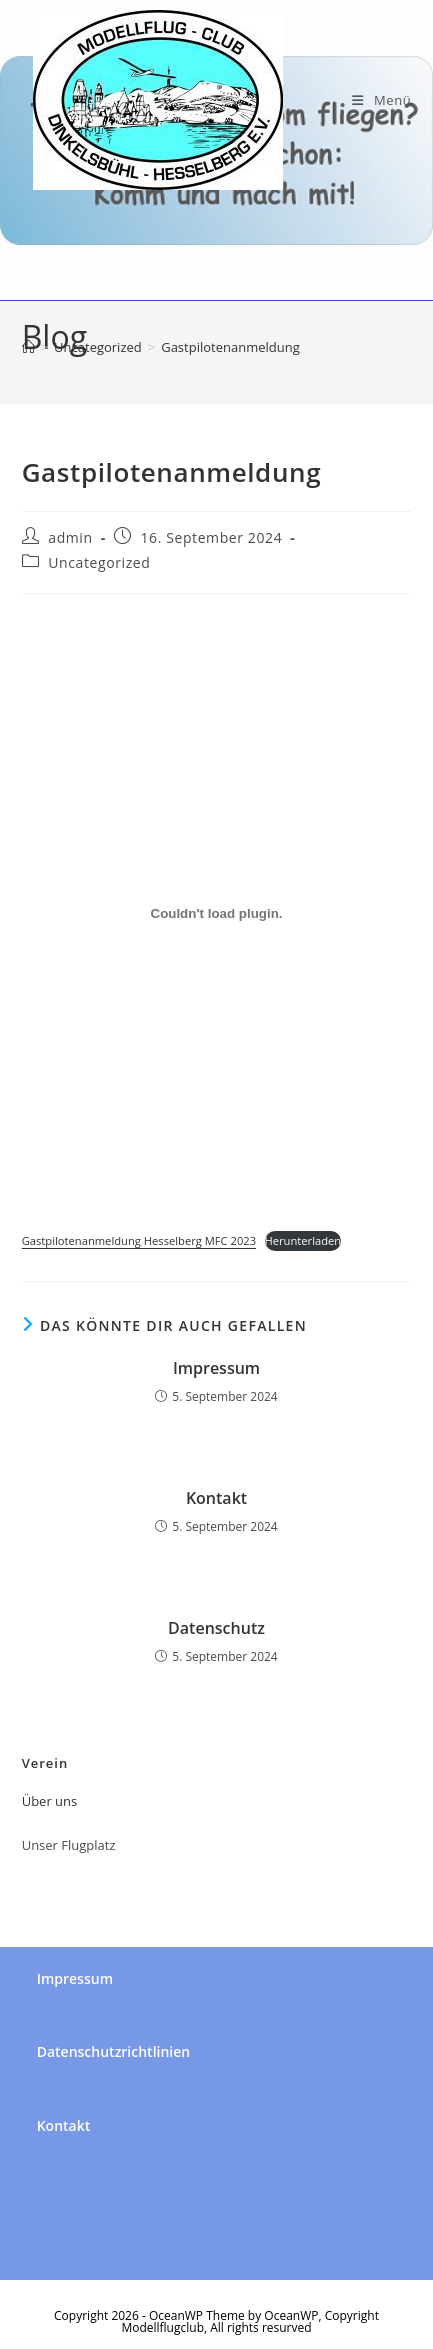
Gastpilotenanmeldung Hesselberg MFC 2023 (139, 1240)
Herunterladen (303, 1240)
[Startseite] (28, 347)
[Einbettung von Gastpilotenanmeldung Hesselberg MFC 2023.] (217, 914)
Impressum (216, 1368)
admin (70, 537)
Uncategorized (99, 562)
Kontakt (216, 1498)
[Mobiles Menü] (381, 100)
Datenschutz (216, 1628)
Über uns (50, 1801)
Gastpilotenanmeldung (230, 347)
